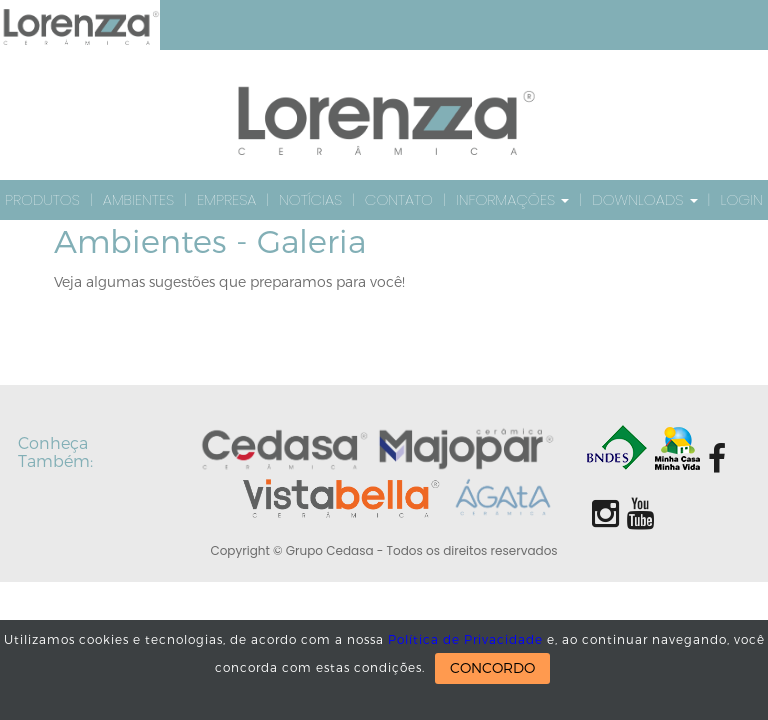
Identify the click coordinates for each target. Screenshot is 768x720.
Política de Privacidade (465, 640)
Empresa (226, 199)
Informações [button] (512, 199)
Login (741, 199)
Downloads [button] (644, 199)
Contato (399, 199)
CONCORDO (492, 668)
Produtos (42, 199)
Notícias (310, 199)
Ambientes (138, 199)
